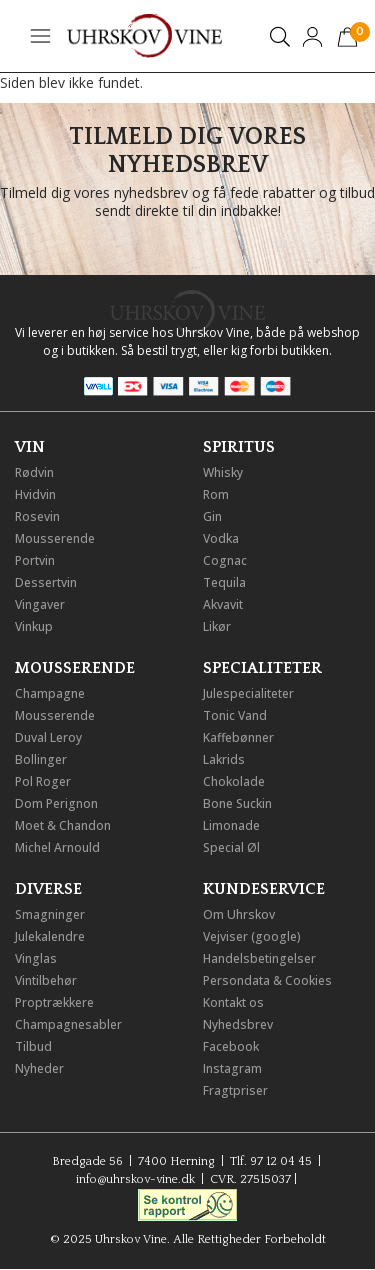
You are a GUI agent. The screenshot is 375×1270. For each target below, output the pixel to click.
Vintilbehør (46, 980)
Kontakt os (233, 1002)
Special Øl (231, 847)
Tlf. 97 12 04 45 (271, 1161)
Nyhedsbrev (238, 1024)
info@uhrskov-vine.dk (135, 1179)
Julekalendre (50, 936)
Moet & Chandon (63, 825)
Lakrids (224, 759)
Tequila (224, 582)
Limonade (231, 825)
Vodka (221, 538)
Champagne (50, 693)
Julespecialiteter (248, 693)
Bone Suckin (237, 803)
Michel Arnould (57, 847)
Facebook (231, 1046)
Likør (217, 626)
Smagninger (50, 914)
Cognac (225, 560)
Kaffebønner (238, 737)
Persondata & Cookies (267, 980)
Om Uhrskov (239, 914)
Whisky (223, 472)
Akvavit (223, 604)
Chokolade (234, 781)
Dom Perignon (56, 803)
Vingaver (40, 604)
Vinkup (34, 626)
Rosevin (37, 516)
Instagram (232, 1068)
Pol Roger (43, 781)
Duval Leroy (48, 737)
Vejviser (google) (252, 936)
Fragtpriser (235, 1090)
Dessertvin (46, 582)
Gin (212, 516)
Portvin (35, 560)
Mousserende (55, 538)
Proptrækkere (54, 1002)
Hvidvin (35, 494)
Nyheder (39, 1068)
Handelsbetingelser (259, 958)
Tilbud (33, 1046)
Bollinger (41, 759)
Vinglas (36, 958)
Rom (216, 494)
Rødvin (34, 472)
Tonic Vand (235, 715)
